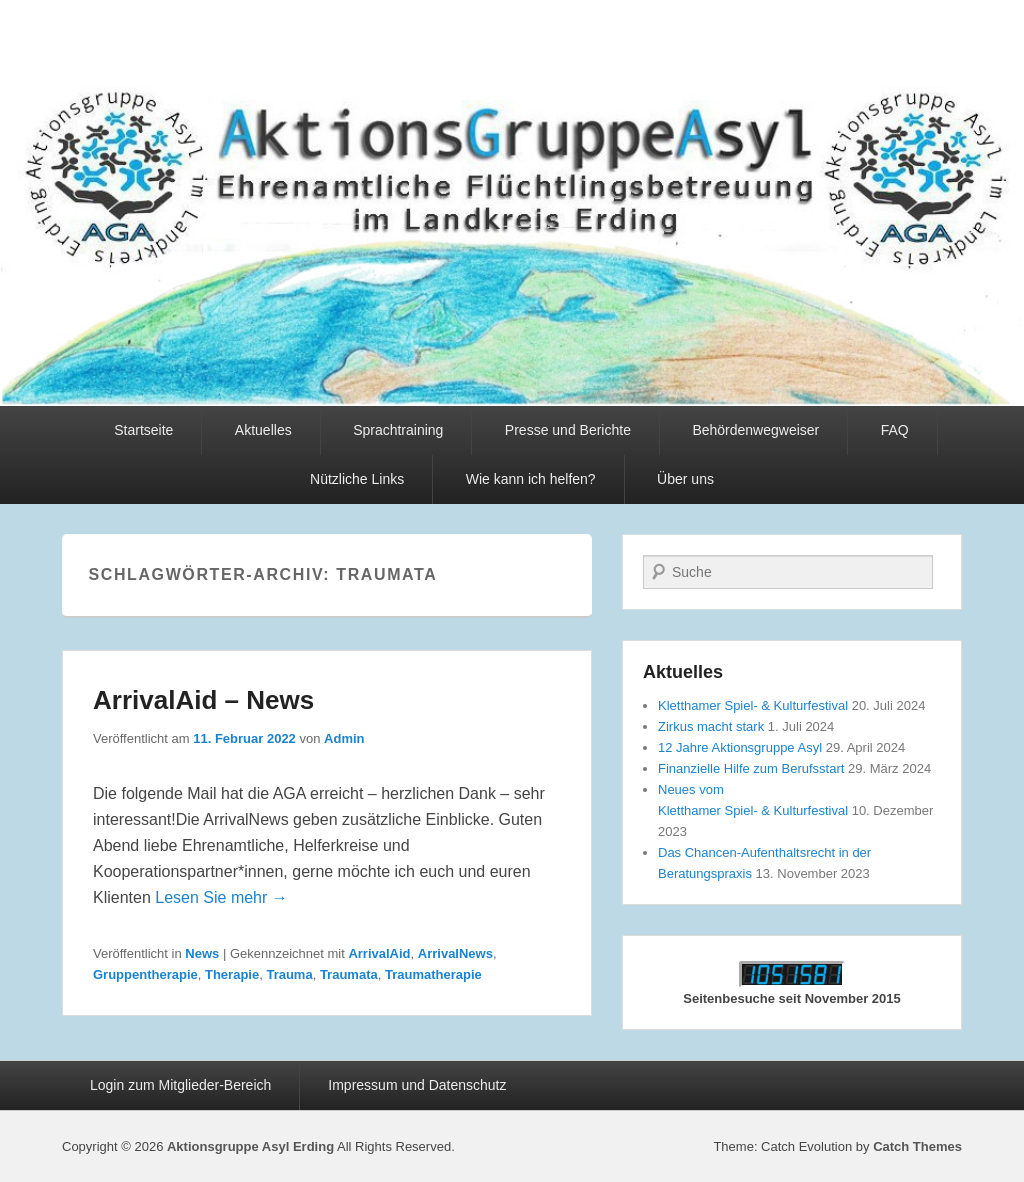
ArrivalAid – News (203, 700)
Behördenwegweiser (755, 430)
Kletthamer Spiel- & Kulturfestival (753, 705)
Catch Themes (917, 1146)
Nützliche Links (357, 479)
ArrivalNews (455, 953)
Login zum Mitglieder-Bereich (180, 1085)
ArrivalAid (379, 953)
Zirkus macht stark (711, 726)
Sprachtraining (398, 430)
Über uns (685, 479)
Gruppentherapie (145, 974)
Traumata (349, 974)
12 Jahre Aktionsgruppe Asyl (740, 747)
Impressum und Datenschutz (417, 1085)
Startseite (143, 430)
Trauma (289, 974)
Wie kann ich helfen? (531, 479)
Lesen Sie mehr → (221, 897)
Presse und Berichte (568, 430)
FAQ (895, 430)
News (202, 953)
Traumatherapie (433, 974)
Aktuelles (263, 430)
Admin (344, 738)
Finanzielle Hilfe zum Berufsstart (751, 768)
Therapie (232, 974)
